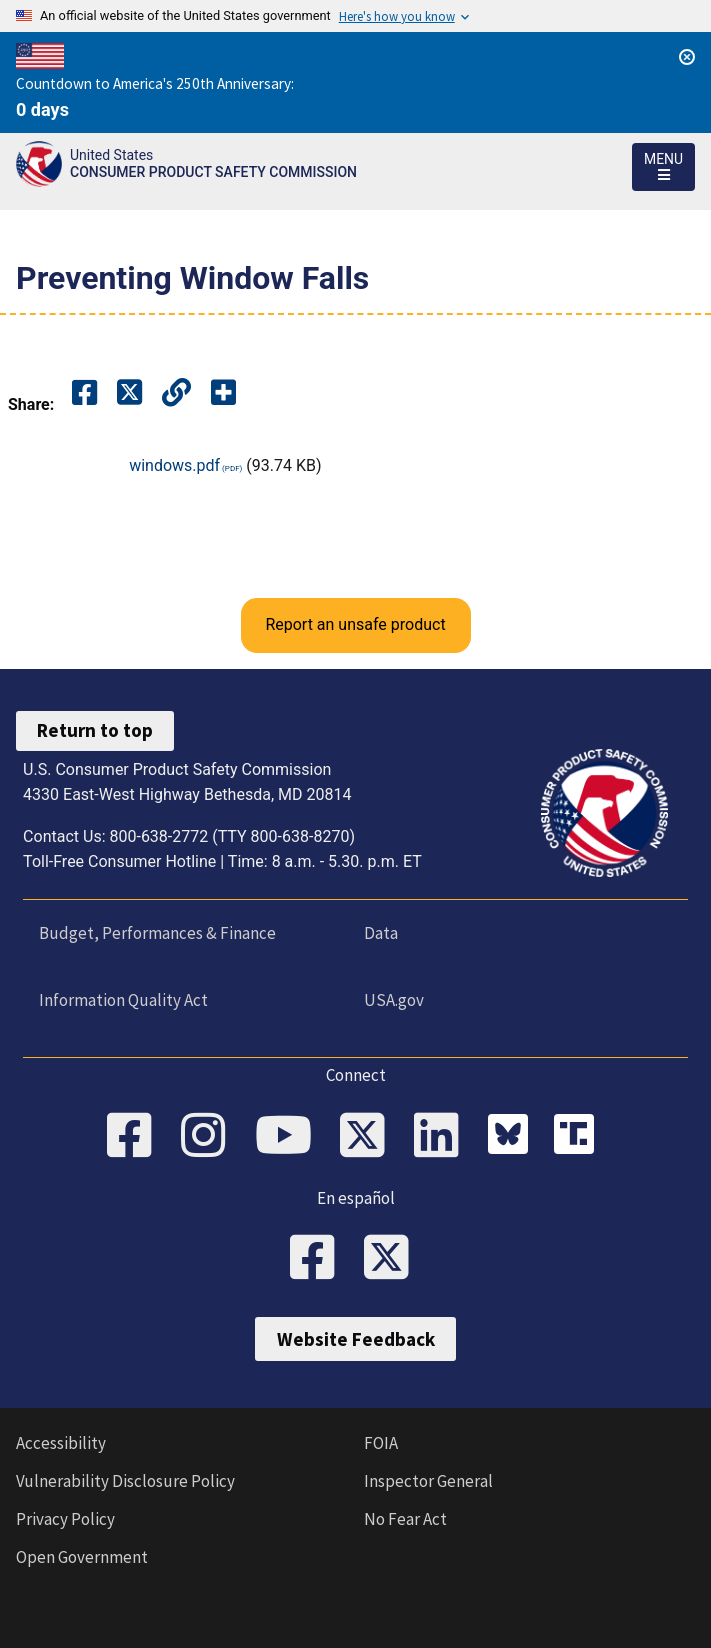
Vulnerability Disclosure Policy (125, 1481)
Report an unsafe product (355, 624)
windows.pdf (174, 465)
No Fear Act (405, 1519)
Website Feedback (356, 1339)
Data (381, 933)
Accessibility (61, 1443)
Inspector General (428, 1481)
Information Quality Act (123, 1000)
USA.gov (394, 1000)
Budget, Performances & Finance (157, 933)
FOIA (381, 1443)
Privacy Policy (65, 1519)
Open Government (82, 1557)
